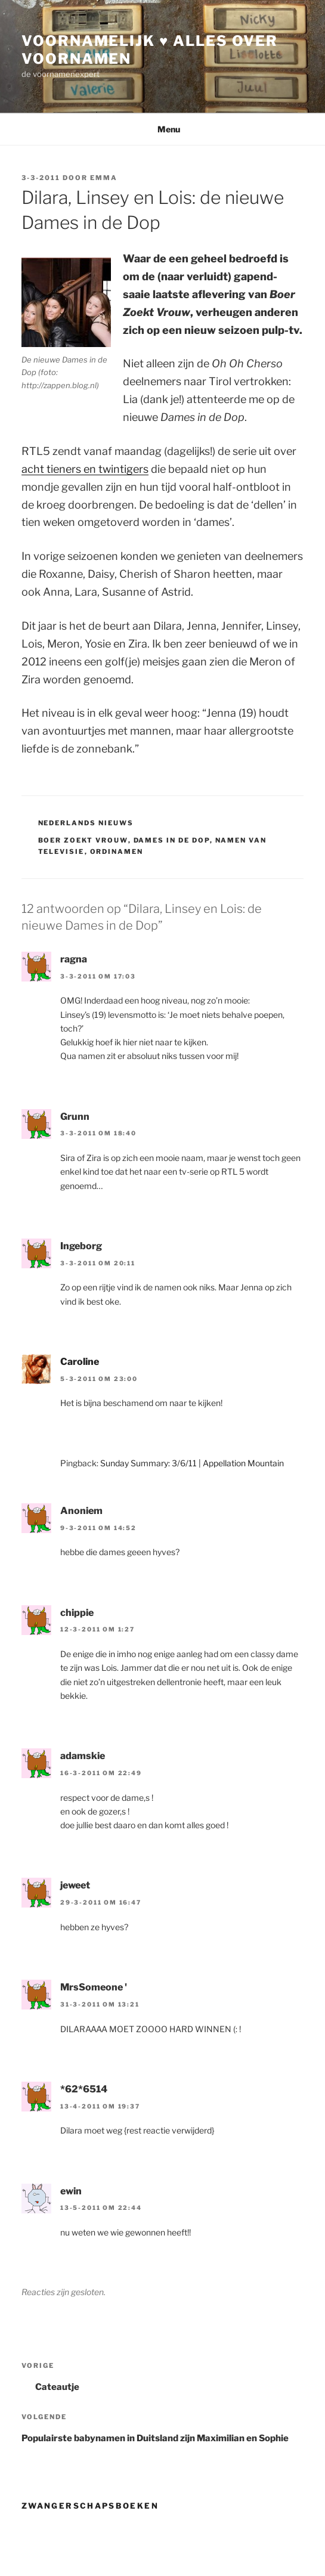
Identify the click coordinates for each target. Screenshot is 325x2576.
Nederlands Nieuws (86, 823)
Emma (103, 178)
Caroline (79, 1361)
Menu (162, 129)
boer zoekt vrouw (83, 840)
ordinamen (117, 851)
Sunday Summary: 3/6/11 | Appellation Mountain (192, 1463)
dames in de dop (172, 840)
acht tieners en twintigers (84, 469)
